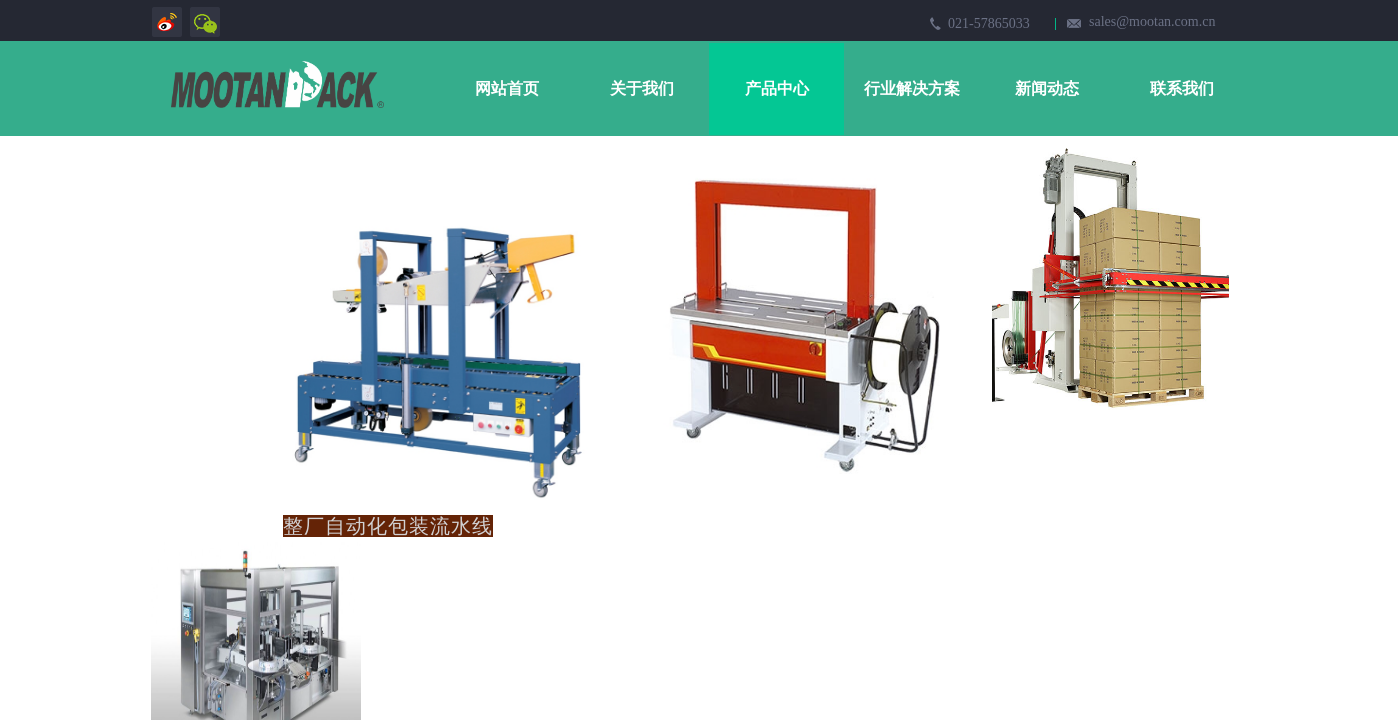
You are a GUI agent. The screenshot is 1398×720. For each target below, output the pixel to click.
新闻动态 (1047, 88)
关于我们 (642, 88)
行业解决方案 (912, 88)
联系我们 (1182, 88)
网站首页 (507, 88)
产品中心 (777, 88)
